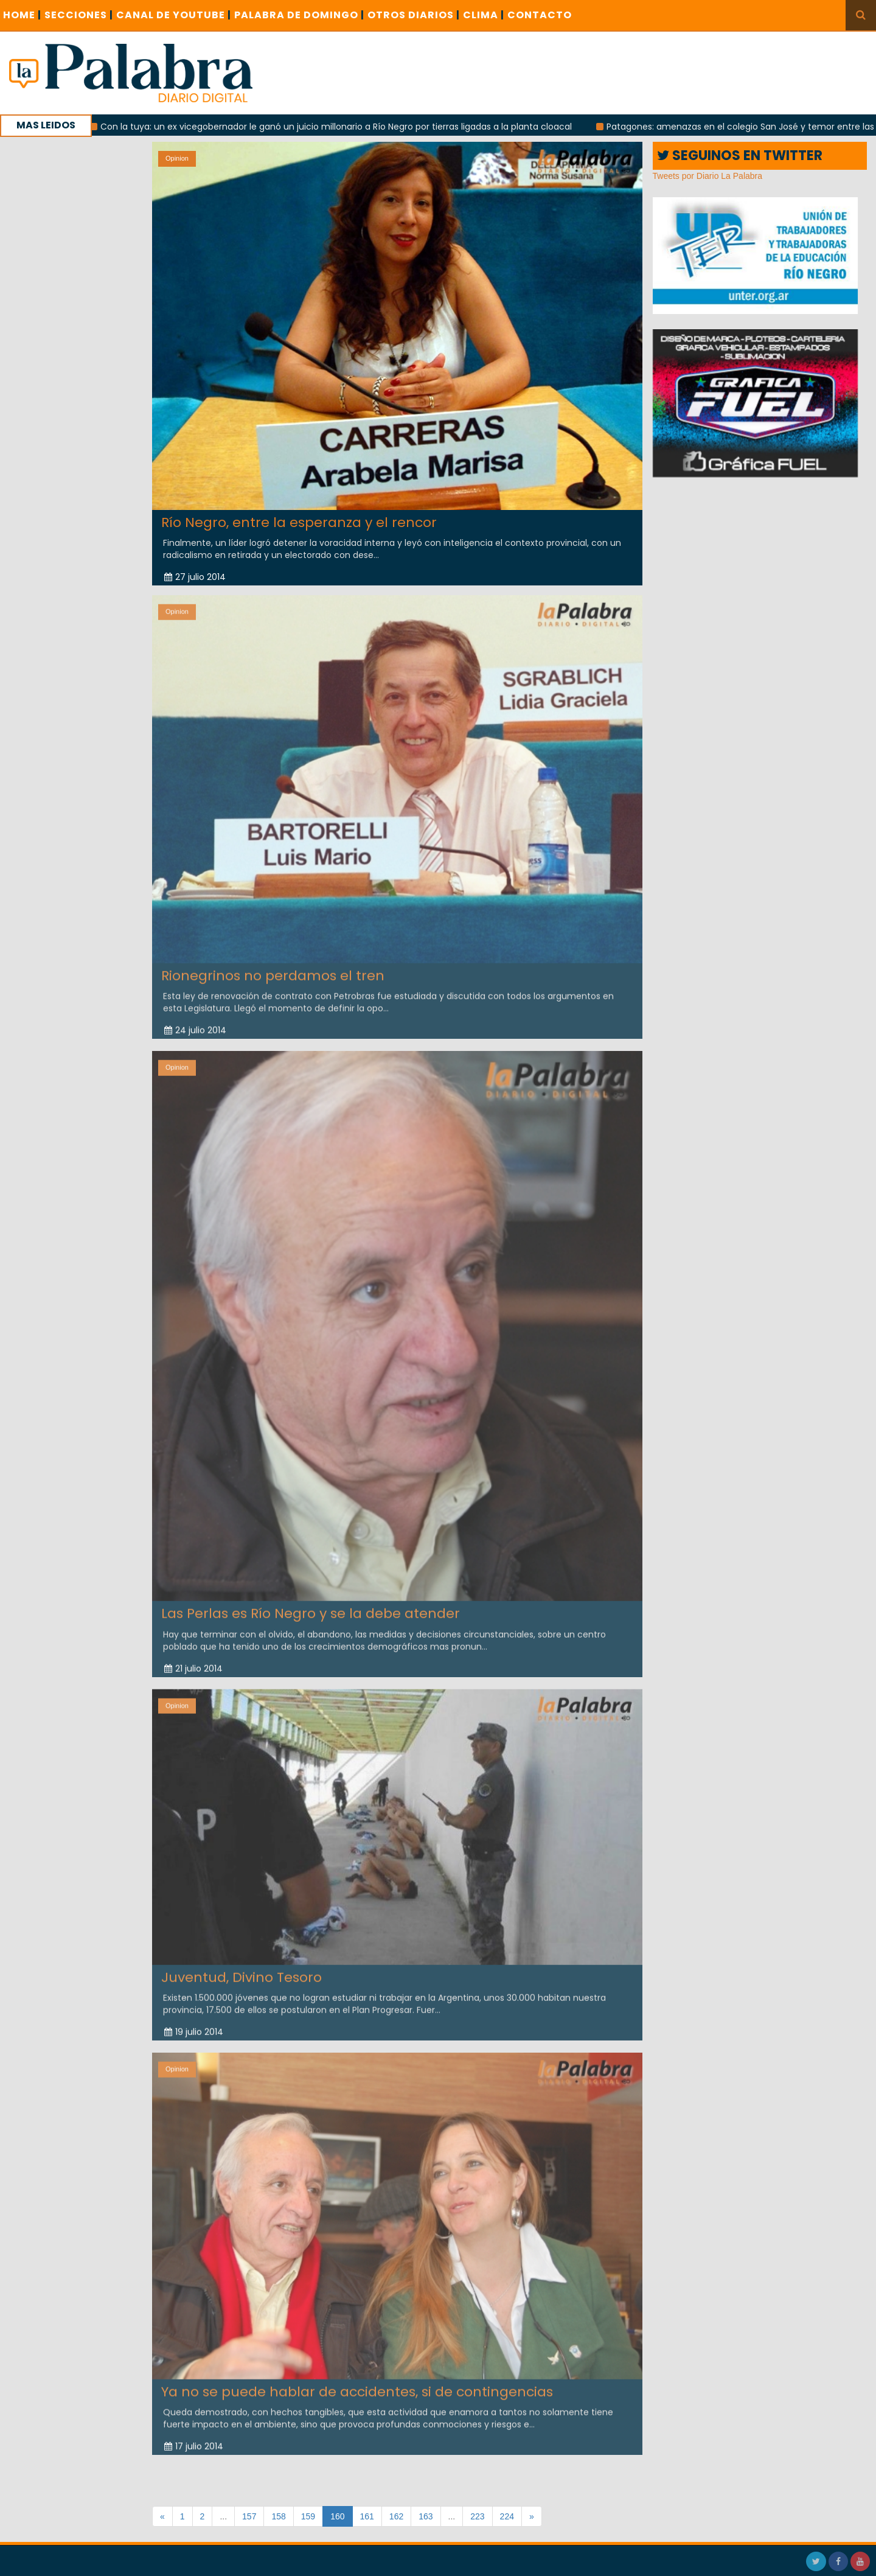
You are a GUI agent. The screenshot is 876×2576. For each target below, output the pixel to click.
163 (426, 2516)
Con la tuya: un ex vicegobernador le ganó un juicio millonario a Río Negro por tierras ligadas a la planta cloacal (343, 126)
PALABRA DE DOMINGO (299, 15)
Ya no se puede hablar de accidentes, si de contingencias (357, 2383)
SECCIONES (78, 15)
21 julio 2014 (193, 1659)
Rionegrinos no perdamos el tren (272, 967)
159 (308, 2516)
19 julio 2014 (193, 2023)
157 (249, 2516)
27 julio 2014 (195, 577)
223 (477, 2516)
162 (396, 2516)
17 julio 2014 (193, 2438)
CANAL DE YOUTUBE (173, 15)
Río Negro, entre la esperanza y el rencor (299, 522)
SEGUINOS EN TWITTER (739, 155)
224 (507, 2516)
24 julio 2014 (195, 1022)
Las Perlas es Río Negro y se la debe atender (310, 1605)
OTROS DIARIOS (413, 15)
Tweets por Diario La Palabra (708, 176)
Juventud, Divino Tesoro (241, 1969)
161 (367, 2516)
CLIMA (483, 15)
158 (278, 2516)
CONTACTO (539, 15)
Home (22, 15)
